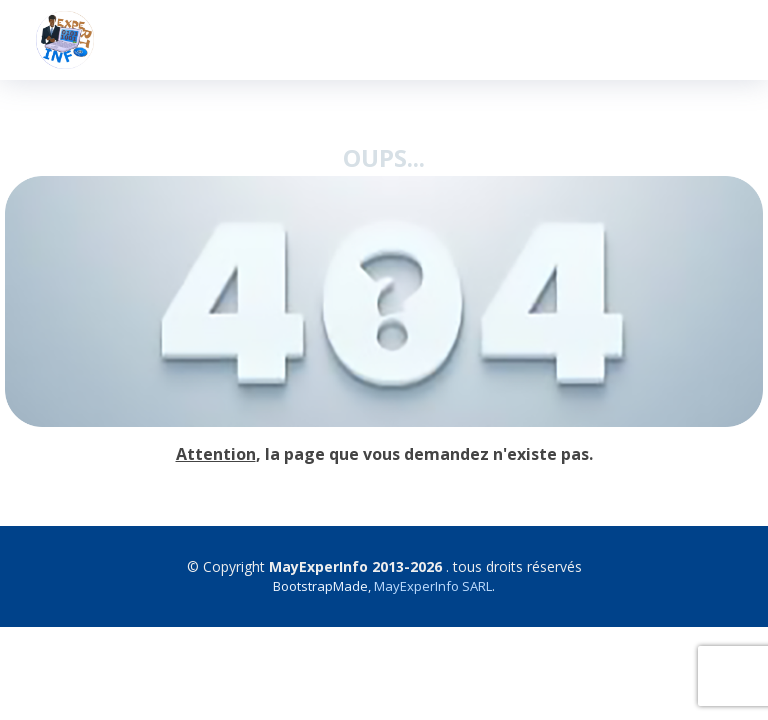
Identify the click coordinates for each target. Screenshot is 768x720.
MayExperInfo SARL (433, 586)
